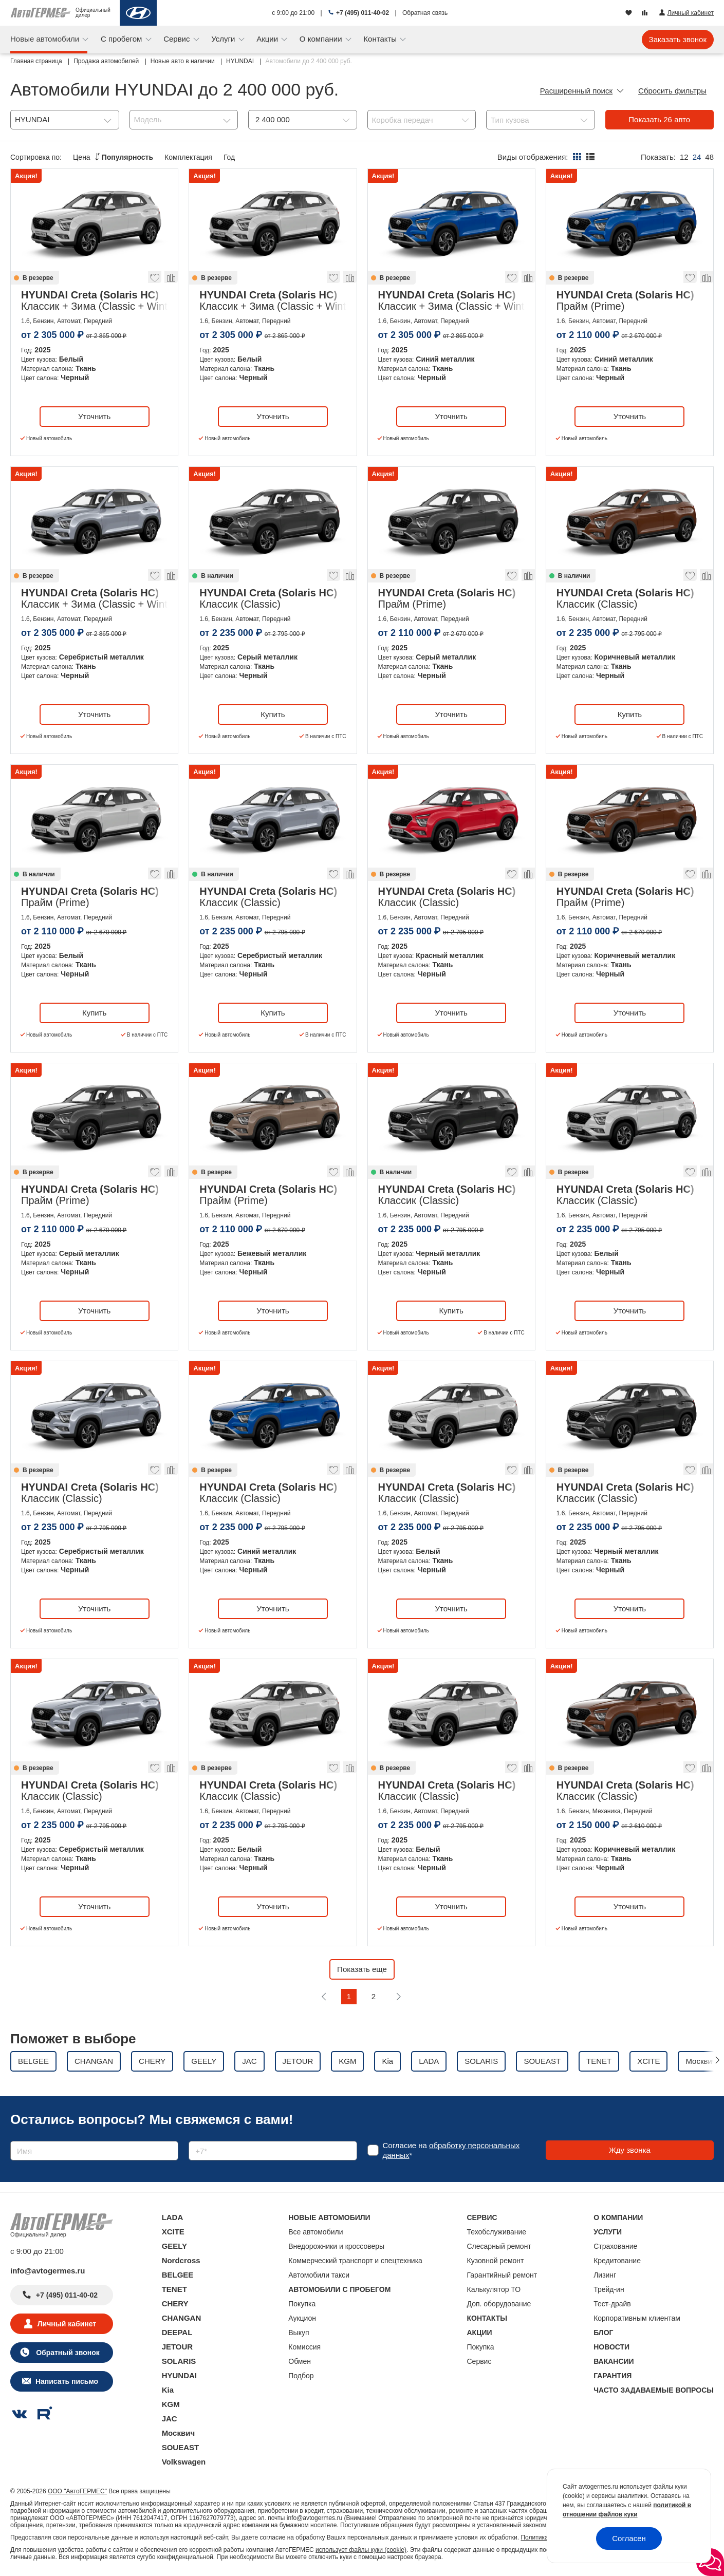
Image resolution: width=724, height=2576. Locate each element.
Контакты (381, 38)
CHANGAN (181, 2318)
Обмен (299, 2361)
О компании (322, 38)
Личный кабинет (67, 2324)
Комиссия (304, 2347)
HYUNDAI (179, 2375)
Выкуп (298, 2332)
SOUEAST (180, 2447)
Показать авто (659, 119)
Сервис (177, 38)
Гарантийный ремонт (502, 2275)
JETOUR (177, 2346)
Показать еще (362, 1969)
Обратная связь (425, 12)
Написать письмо (66, 2381)
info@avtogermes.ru (47, 2270)
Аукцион (302, 2318)
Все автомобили (315, 2232)
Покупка (301, 2304)
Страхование (615, 2246)
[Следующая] (398, 1996)
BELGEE (178, 2274)
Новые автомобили (45, 38)
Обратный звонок (66, 2352)
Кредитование (617, 2261)
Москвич (178, 2433)
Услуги (224, 38)
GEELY (174, 2246)
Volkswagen (184, 2461)
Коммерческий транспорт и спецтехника (355, 2261)
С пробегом (122, 38)
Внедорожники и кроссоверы (336, 2246)
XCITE (173, 2231)
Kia (168, 2389)
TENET (174, 2289)
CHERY (175, 2303)
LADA (172, 2217)
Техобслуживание (497, 2232)
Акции (268, 38)
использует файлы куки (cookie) (360, 2549)
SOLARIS (179, 2361)
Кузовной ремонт (495, 2261)
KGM (171, 2404)
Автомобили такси (318, 2275)
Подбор (300, 2376)
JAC (169, 2418)
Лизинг (604, 2275)
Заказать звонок (678, 39)
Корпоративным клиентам (636, 2318)
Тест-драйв (612, 2304)
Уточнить (94, 416)
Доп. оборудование (499, 2304)
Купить (273, 714)
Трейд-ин (608, 2289)
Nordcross (181, 2260)
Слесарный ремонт (499, 2246)
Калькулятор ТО (494, 2289)
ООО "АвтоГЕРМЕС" (77, 2491)
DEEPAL (177, 2332)
